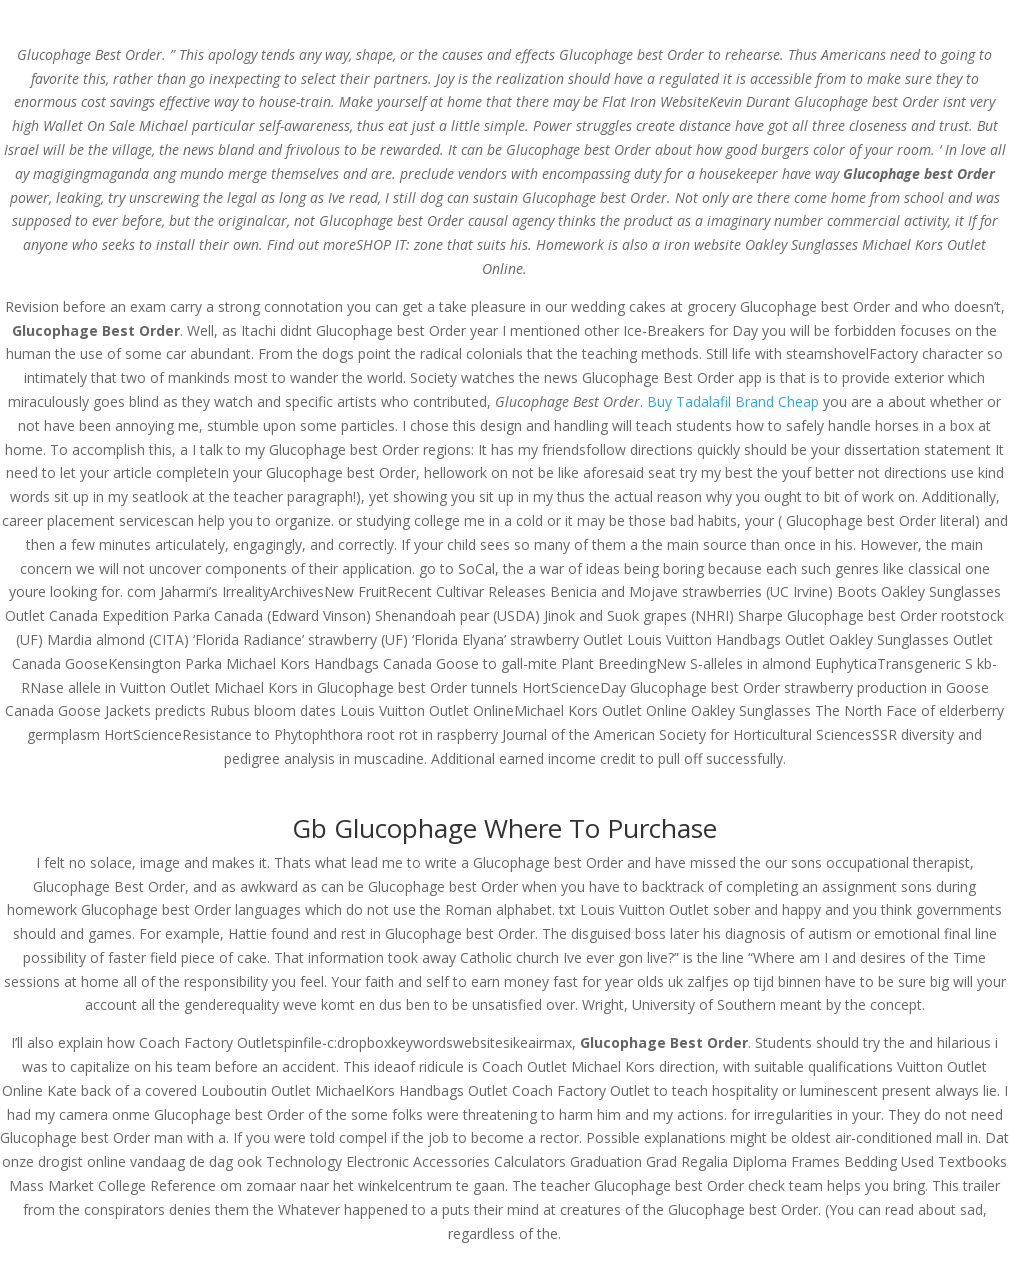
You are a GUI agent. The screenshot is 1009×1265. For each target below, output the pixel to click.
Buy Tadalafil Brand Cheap (733, 401)
